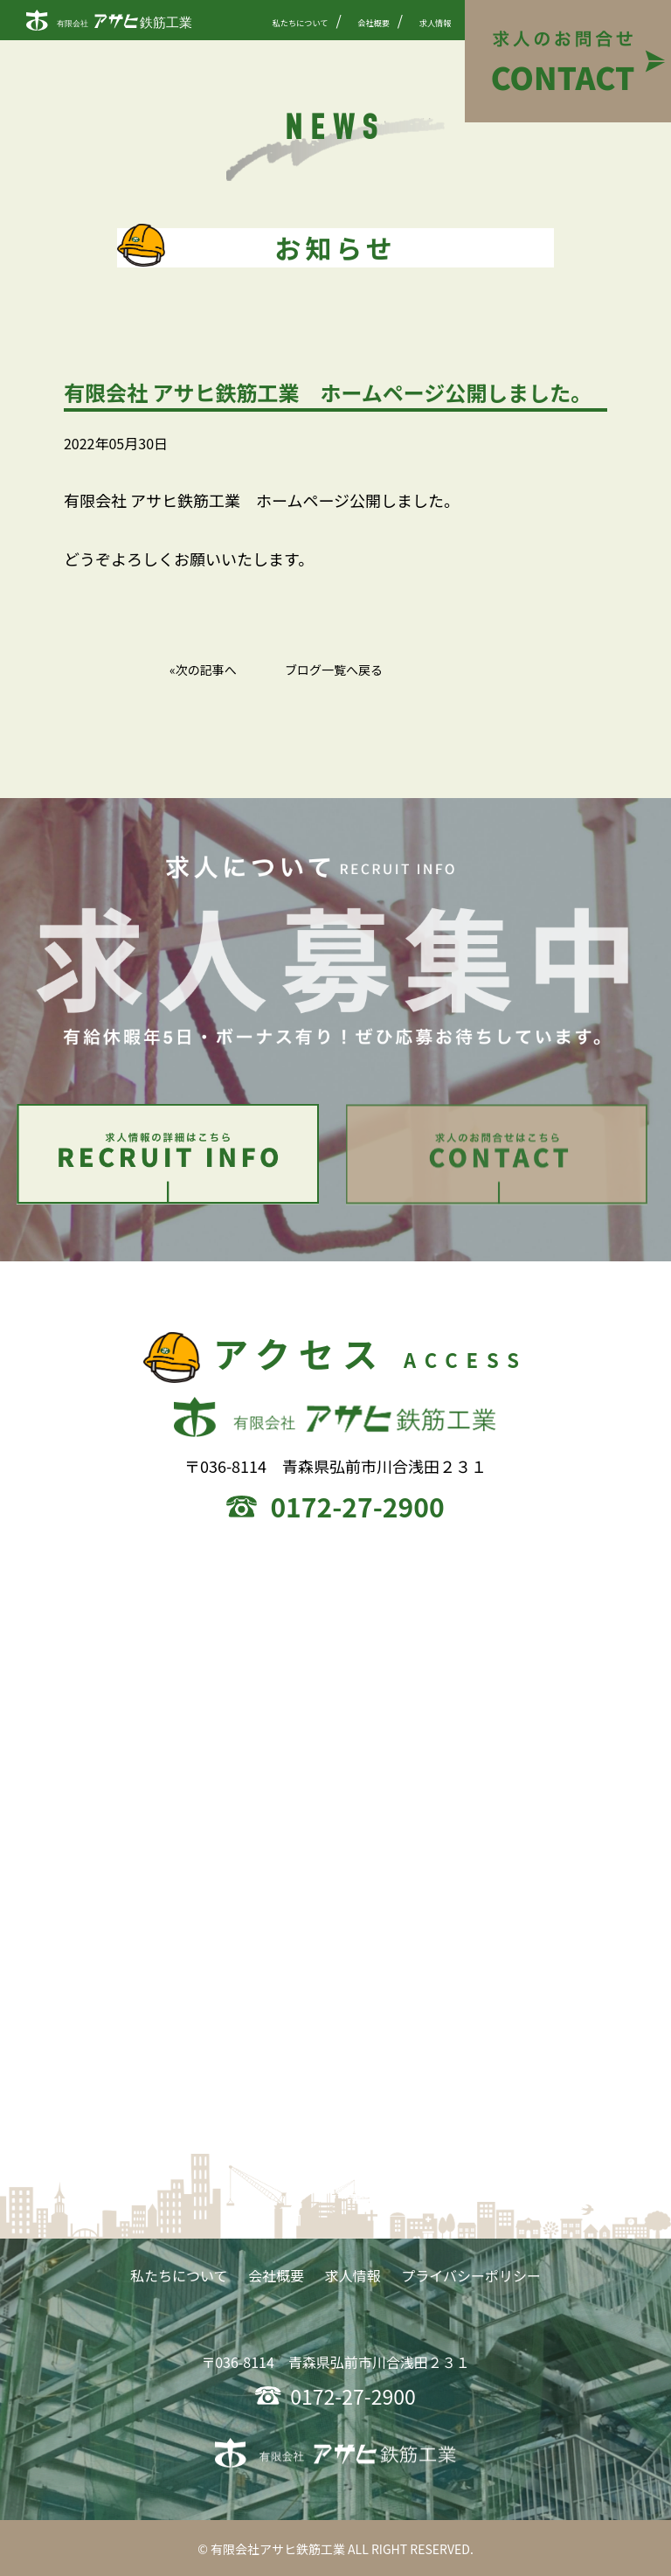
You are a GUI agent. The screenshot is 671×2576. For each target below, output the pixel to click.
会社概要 (373, 23)
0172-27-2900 (357, 1510)
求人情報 (435, 23)
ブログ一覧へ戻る (334, 669)
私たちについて (301, 23)
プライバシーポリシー (471, 2279)
